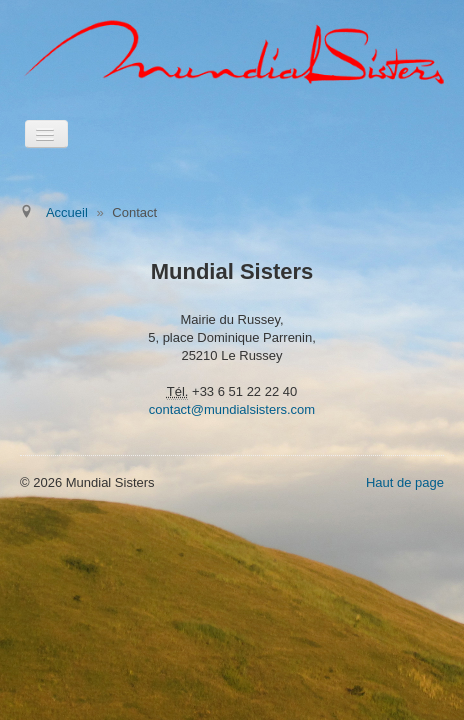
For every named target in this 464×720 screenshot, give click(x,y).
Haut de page (405, 482)
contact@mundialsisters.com (232, 409)
